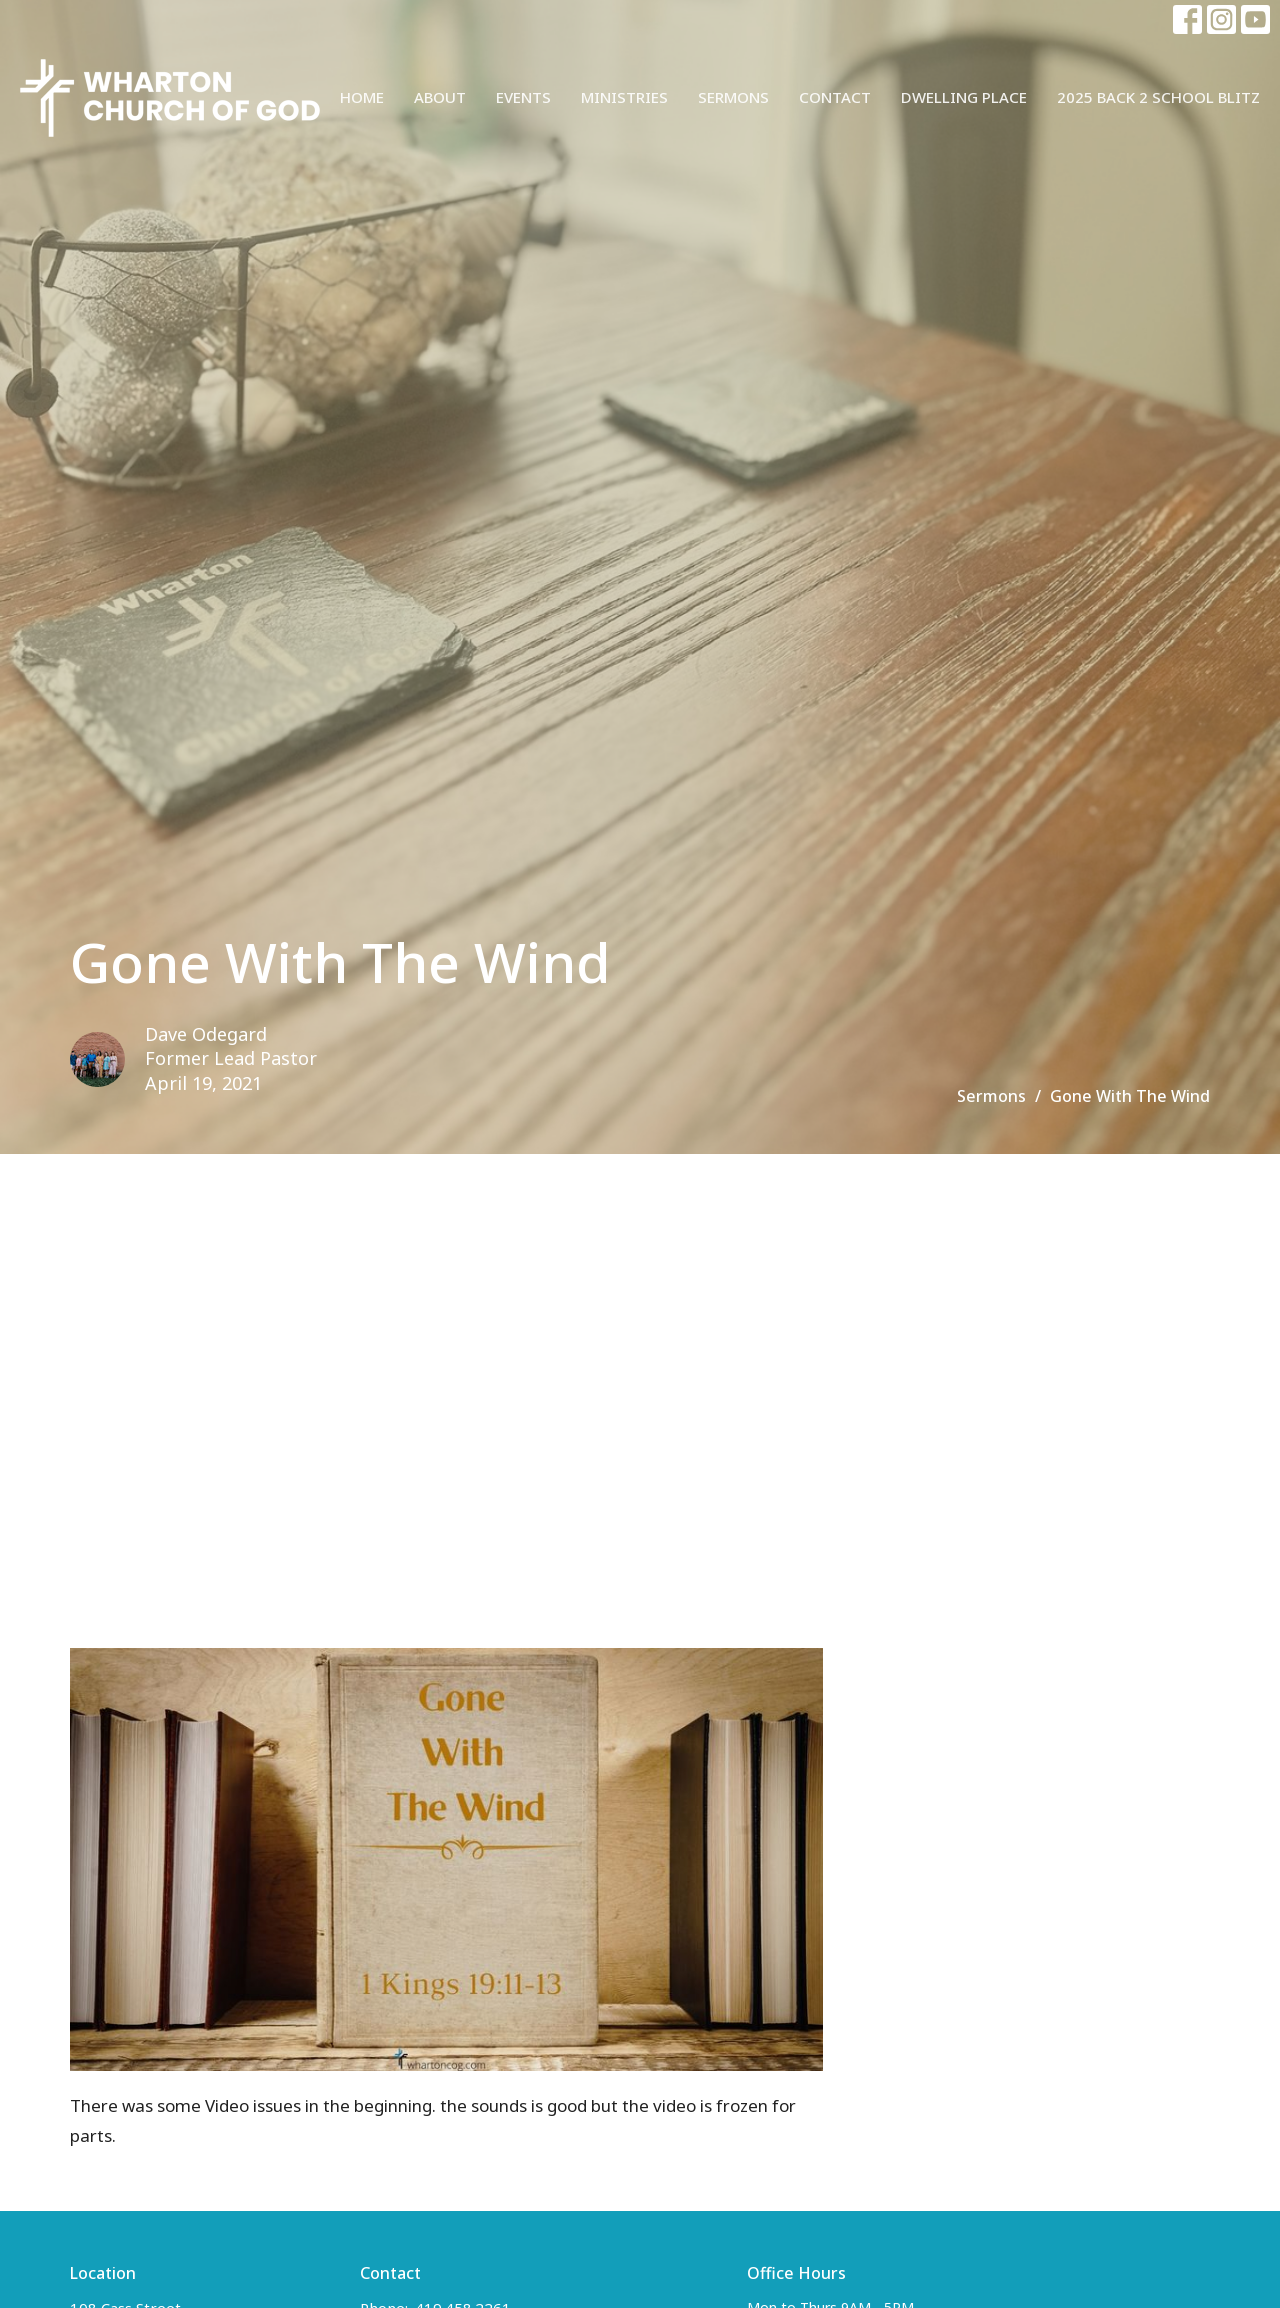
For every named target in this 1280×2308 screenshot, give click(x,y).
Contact (835, 97)
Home (362, 97)
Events (523, 97)
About (440, 97)
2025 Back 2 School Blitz (1158, 97)
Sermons (733, 97)
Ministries (624, 97)
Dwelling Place (964, 97)
